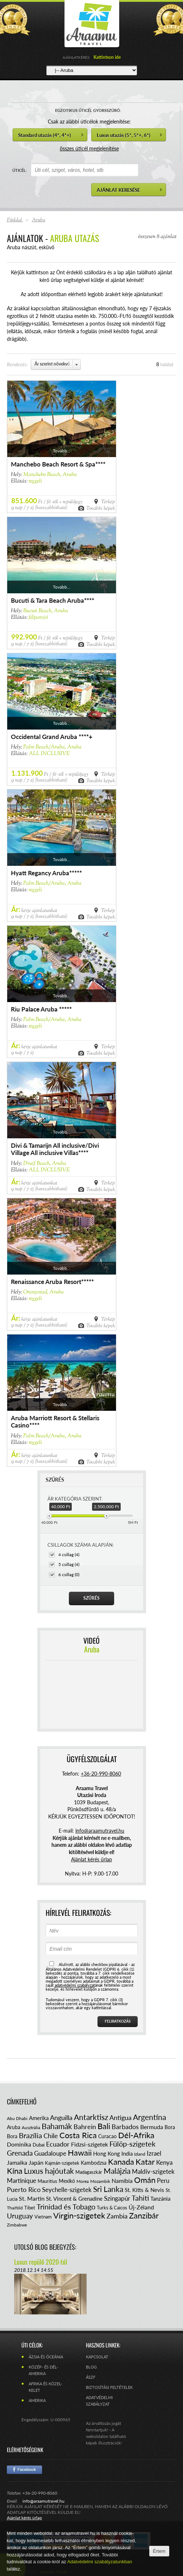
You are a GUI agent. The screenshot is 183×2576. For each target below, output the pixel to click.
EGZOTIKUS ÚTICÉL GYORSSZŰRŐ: (88, 110)
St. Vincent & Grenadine (74, 2198)
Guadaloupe (50, 2153)
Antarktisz (91, 2116)
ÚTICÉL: (19, 170)
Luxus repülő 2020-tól (40, 2261)
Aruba (13, 2127)
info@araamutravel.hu (43, 2501)
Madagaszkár (88, 2172)
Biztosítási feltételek (109, 2387)
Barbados (125, 2127)
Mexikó (67, 2181)
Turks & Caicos (112, 2207)
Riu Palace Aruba (35, 1009)
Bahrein (85, 2127)
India (127, 2153)
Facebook (24, 2470)
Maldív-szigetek (153, 2171)
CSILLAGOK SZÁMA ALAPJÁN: (80, 1545)
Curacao (107, 2136)
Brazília (30, 2135)
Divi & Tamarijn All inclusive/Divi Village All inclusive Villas (55, 1149)
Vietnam (43, 2217)
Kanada (121, 2162)
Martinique (21, 2180)
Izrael (154, 2153)
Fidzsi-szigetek (89, 2144)
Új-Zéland (141, 2207)
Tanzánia (160, 2198)
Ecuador (58, 2144)
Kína (14, 2171)
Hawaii (80, 2152)
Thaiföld (15, 2207)
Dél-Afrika (136, 2135)
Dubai (39, 2145)
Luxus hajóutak (49, 2170)
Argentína (149, 2116)
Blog (91, 2367)
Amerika (39, 2118)
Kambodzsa (94, 2163)
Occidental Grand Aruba (45, 736)
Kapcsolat (97, 2356)
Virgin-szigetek (79, 2215)
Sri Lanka (108, 2188)
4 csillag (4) (68, 1554)
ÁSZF (90, 2377)
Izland (139, 2154)
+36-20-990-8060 (101, 1774)
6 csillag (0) (68, 1574)
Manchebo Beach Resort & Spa (53, 464)
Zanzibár (144, 2215)
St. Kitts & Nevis (144, 2190)
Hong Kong (106, 2153)
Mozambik (100, 2181)
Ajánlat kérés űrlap (91, 1859)
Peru (163, 2180)
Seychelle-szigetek (67, 2189)
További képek (100, 508)
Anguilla (61, 2117)
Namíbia (122, 2180)
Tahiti (140, 2197)
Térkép (108, 501)
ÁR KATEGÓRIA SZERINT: (75, 1499)
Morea (82, 2181)
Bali (103, 2126)
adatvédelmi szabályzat (75, 1985)
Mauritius (47, 2181)
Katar (145, 2162)
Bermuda (151, 2126)
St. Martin (32, 2198)
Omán (144, 2180)
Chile (50, 2136)
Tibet (29, 2207)
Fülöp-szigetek (132, 2143)
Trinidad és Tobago (66, 2206)
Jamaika (17, 2162)
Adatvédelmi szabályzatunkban (99, 2561)
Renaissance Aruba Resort (46, 1281)
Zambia (117, 2216)
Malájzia (117, 2170)
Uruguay (20, 2216)
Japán (36, 2162)
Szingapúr (117, 2198)
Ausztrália (31, 2127)
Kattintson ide (107, 57)
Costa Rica (78, 2135)
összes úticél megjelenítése (89, 148)
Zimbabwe (17, 2225)
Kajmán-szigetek (62, 2163)
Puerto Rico (24, 2189)
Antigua (120, 2117)
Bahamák (57, 2126)
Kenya (164, 2162)
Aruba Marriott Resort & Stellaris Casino (55, 1421)
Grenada (20, 2153)
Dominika (19, 2144)
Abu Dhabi (17, 2118)
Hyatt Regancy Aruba (40, 873)
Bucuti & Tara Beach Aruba (47, 600)
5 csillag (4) (68, 1564)
